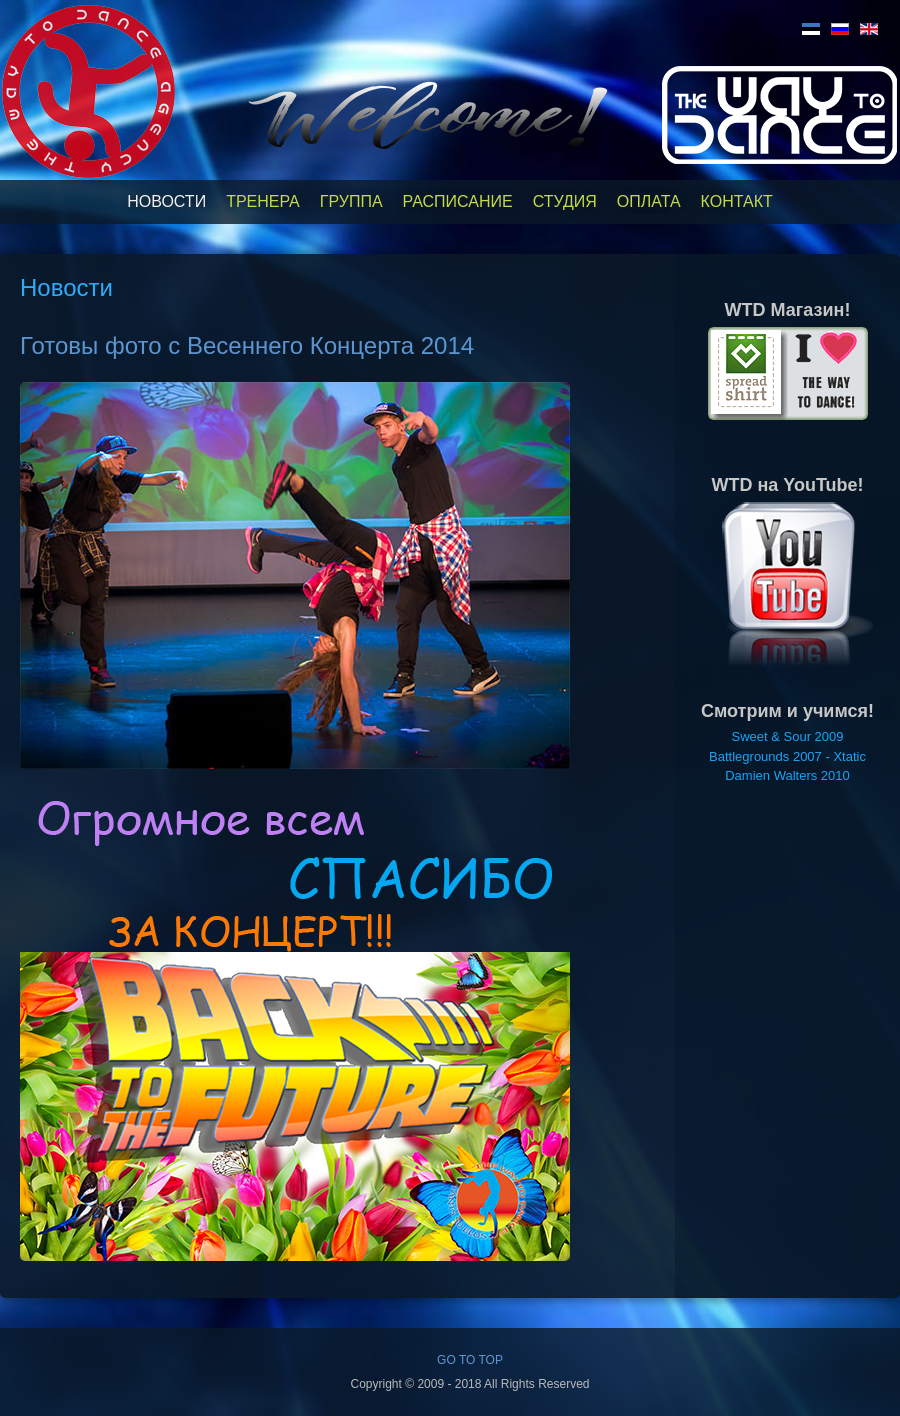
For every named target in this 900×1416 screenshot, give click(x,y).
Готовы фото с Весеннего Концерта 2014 (247, 345)
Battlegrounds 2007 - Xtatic (787, 756)
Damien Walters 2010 (787, 775)
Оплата (649, 201)
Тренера (263, 201)
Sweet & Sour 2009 (787, 736)
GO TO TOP (470, 1360)
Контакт (737, 201)
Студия (565, 201)
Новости (166, 201)
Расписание (458, 201)
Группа (351, 201)
